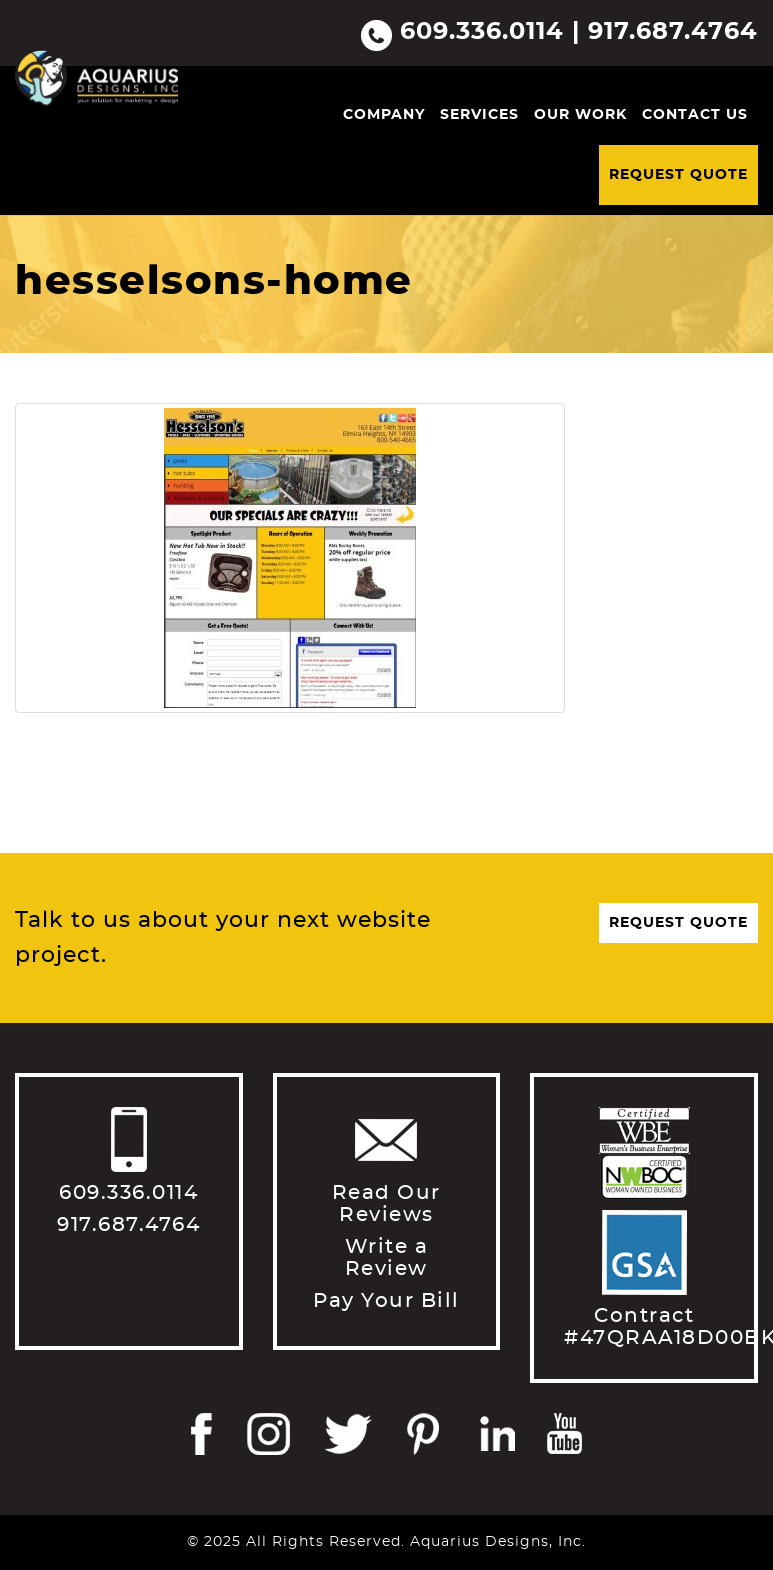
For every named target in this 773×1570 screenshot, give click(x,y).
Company (384, 115)
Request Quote (678, 175)
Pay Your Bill (386, 1301)
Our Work (580, 115)
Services (479, 115)
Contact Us (695, 115)
